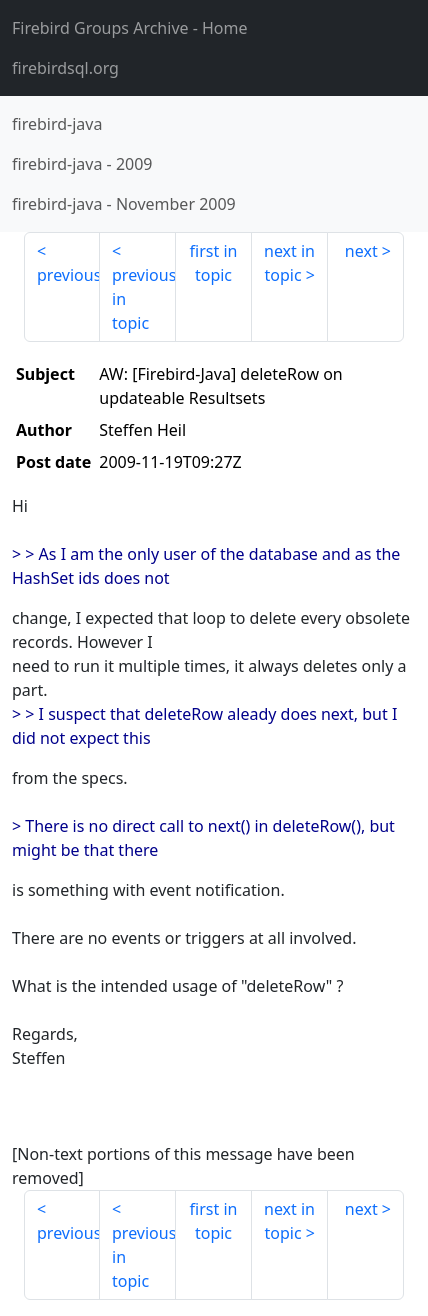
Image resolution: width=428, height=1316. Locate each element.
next (361, 251)
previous (68, 275)
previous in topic (144, 299)
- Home (130, 28)
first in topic (214, 263)
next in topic (289, 263)
